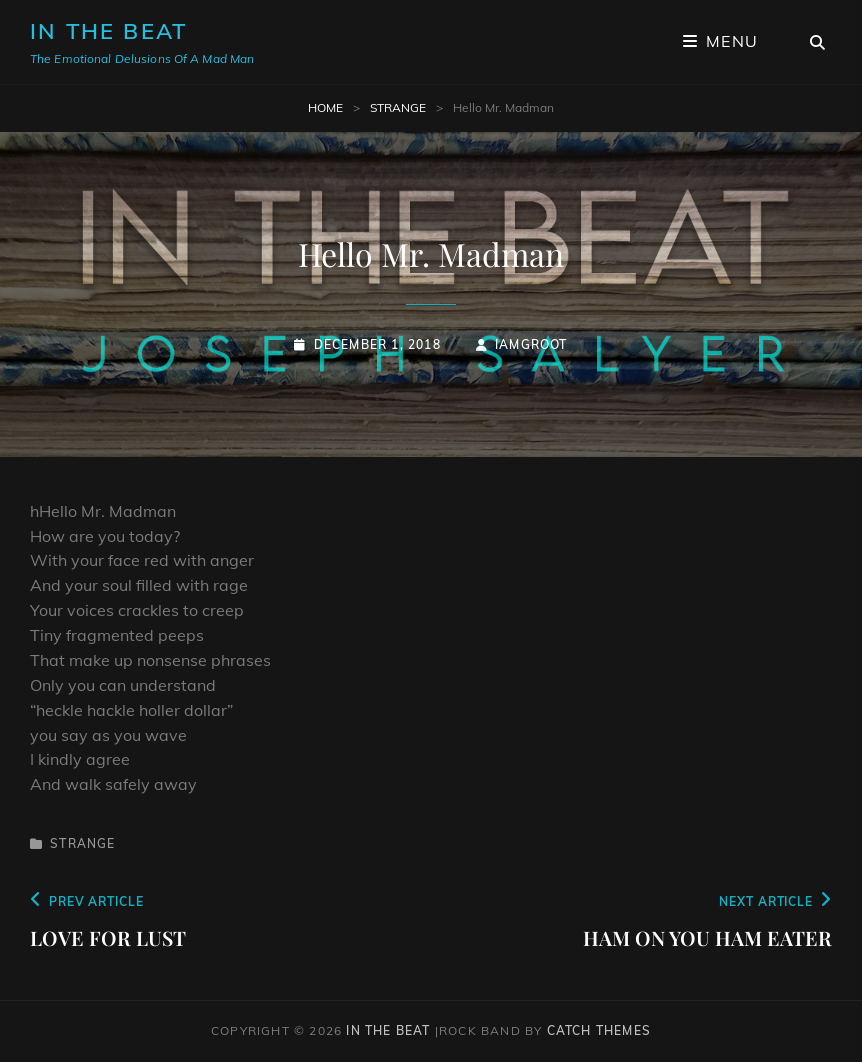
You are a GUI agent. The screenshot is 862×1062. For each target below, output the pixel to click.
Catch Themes (599, 1030)
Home (325, 107)
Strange (398, 107)
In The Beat (108, 31)
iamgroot (531, 344)
